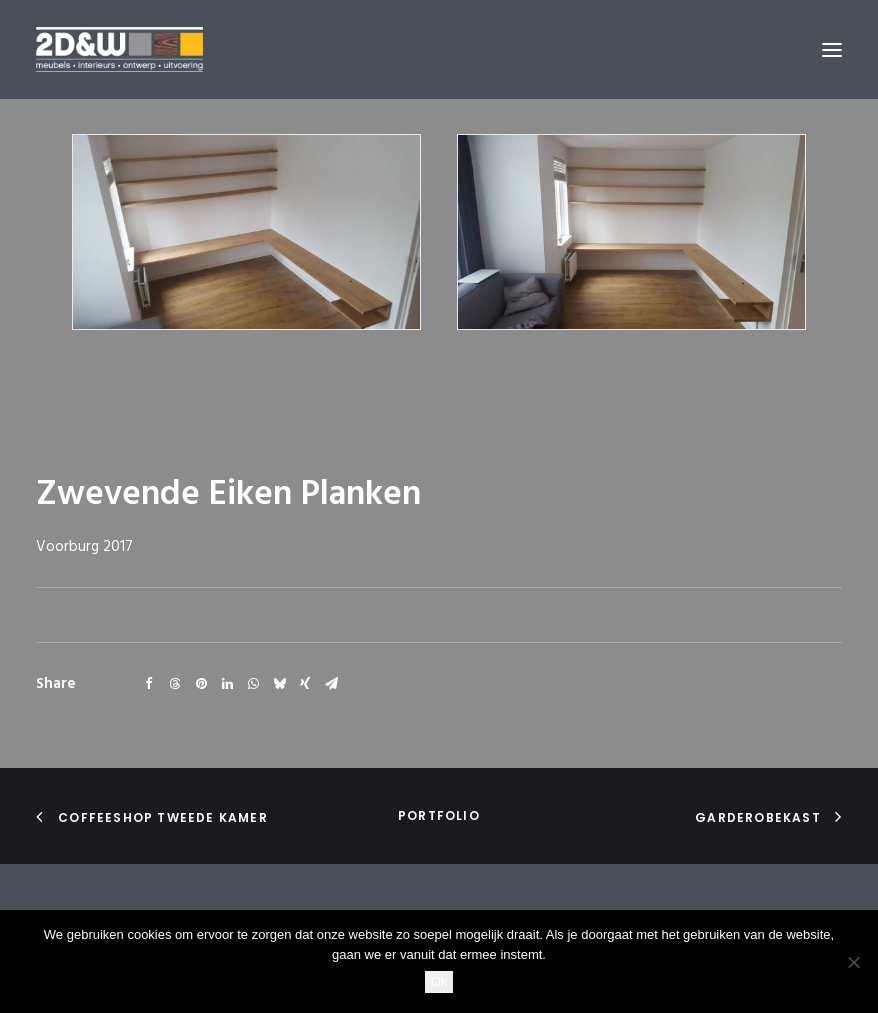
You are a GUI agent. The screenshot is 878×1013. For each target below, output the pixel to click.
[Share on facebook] (149, 684)
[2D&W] (119, 49)
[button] (832, 49)
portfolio (439, 815)
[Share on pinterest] (201, 684)
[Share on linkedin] (227, 684)
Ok (439, 981)
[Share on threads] (175, 684)
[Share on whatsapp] (253, 684)
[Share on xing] (305, 684)
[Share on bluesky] (279, 684)
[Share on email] (331, 684)
